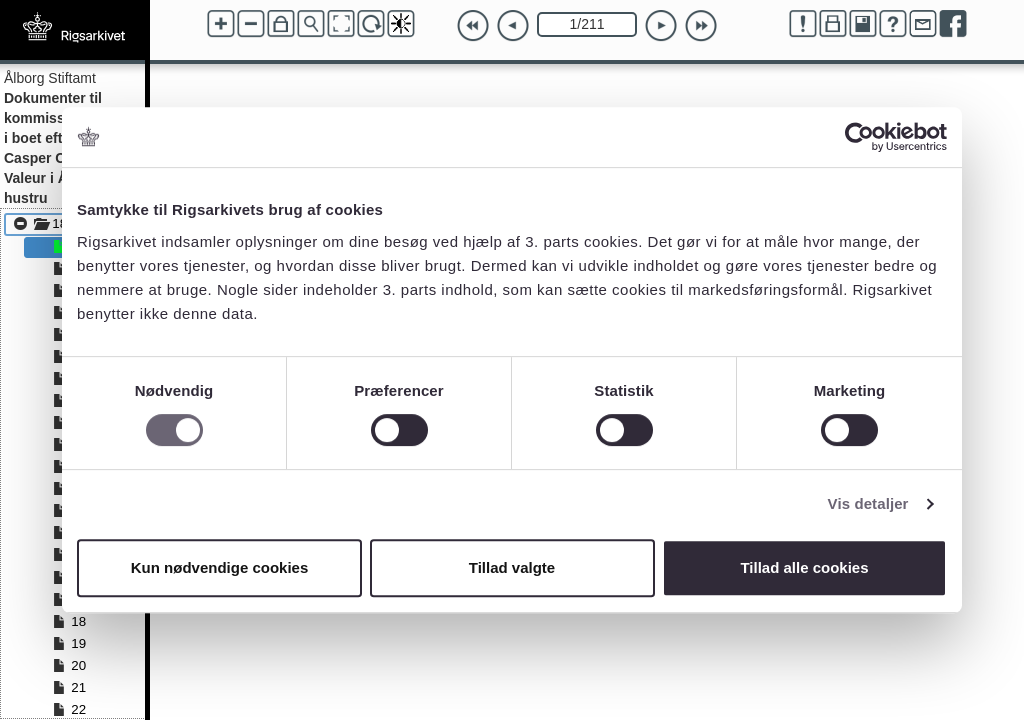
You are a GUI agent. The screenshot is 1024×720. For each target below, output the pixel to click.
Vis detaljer (868, 503)
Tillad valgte (512, 567)
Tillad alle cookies (804, 567)
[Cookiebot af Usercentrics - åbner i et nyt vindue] (859, 137)
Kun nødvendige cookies (220, 567)
